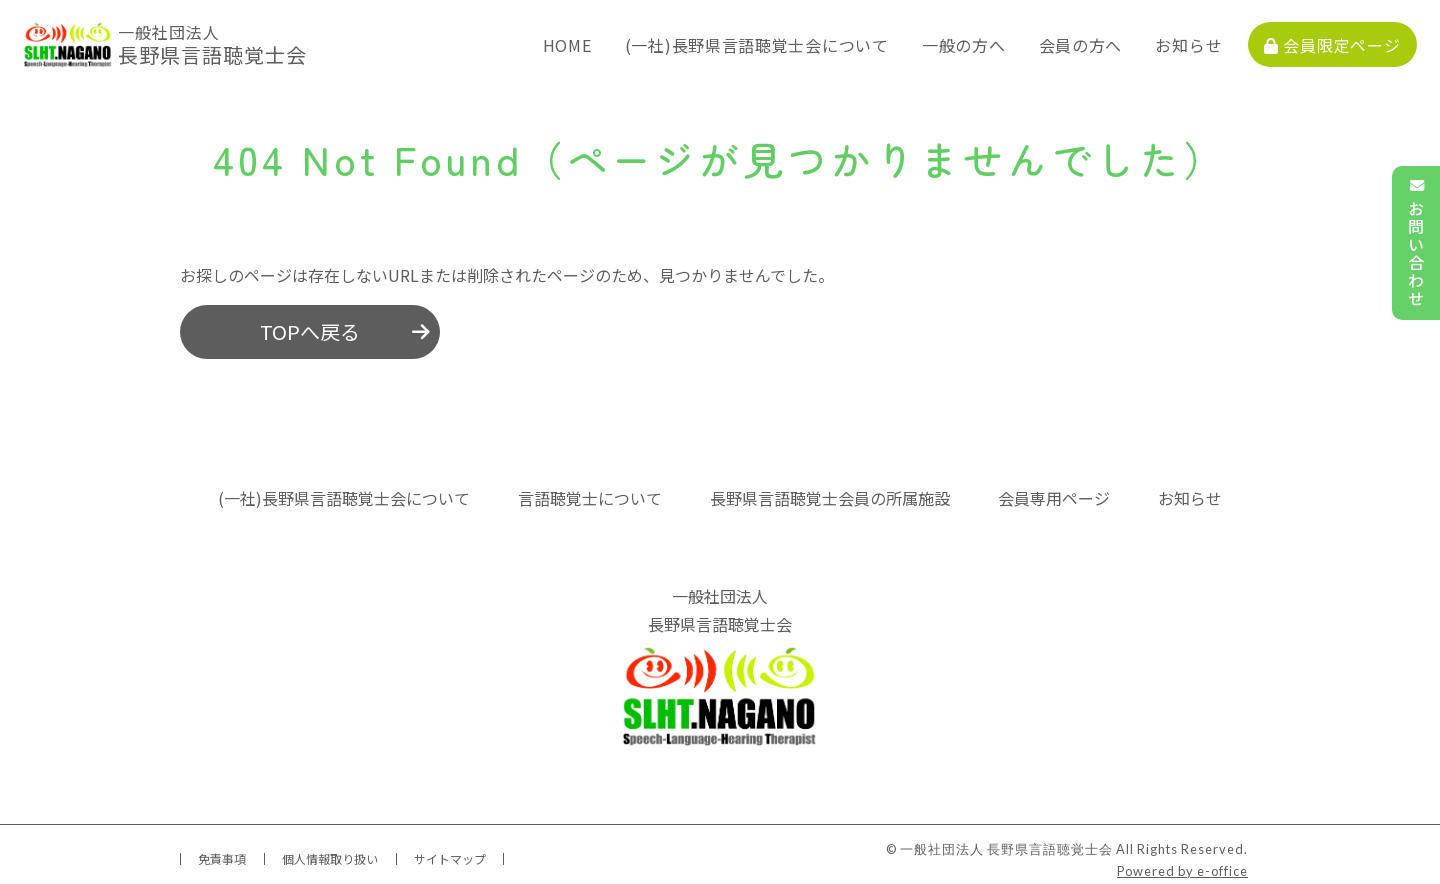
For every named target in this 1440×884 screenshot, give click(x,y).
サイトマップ (450, 849)
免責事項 (222, 849)
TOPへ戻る (310, 322)
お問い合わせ (1416, 243)
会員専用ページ (1054, 489)
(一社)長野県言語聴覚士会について (768, 40)
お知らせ (1200, 40)
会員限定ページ (1343, 40)
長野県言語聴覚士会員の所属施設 (830, 489)
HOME (578, 40)
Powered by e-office (1182, 862)
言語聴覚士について (590, 489)
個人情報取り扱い (330, 849)
